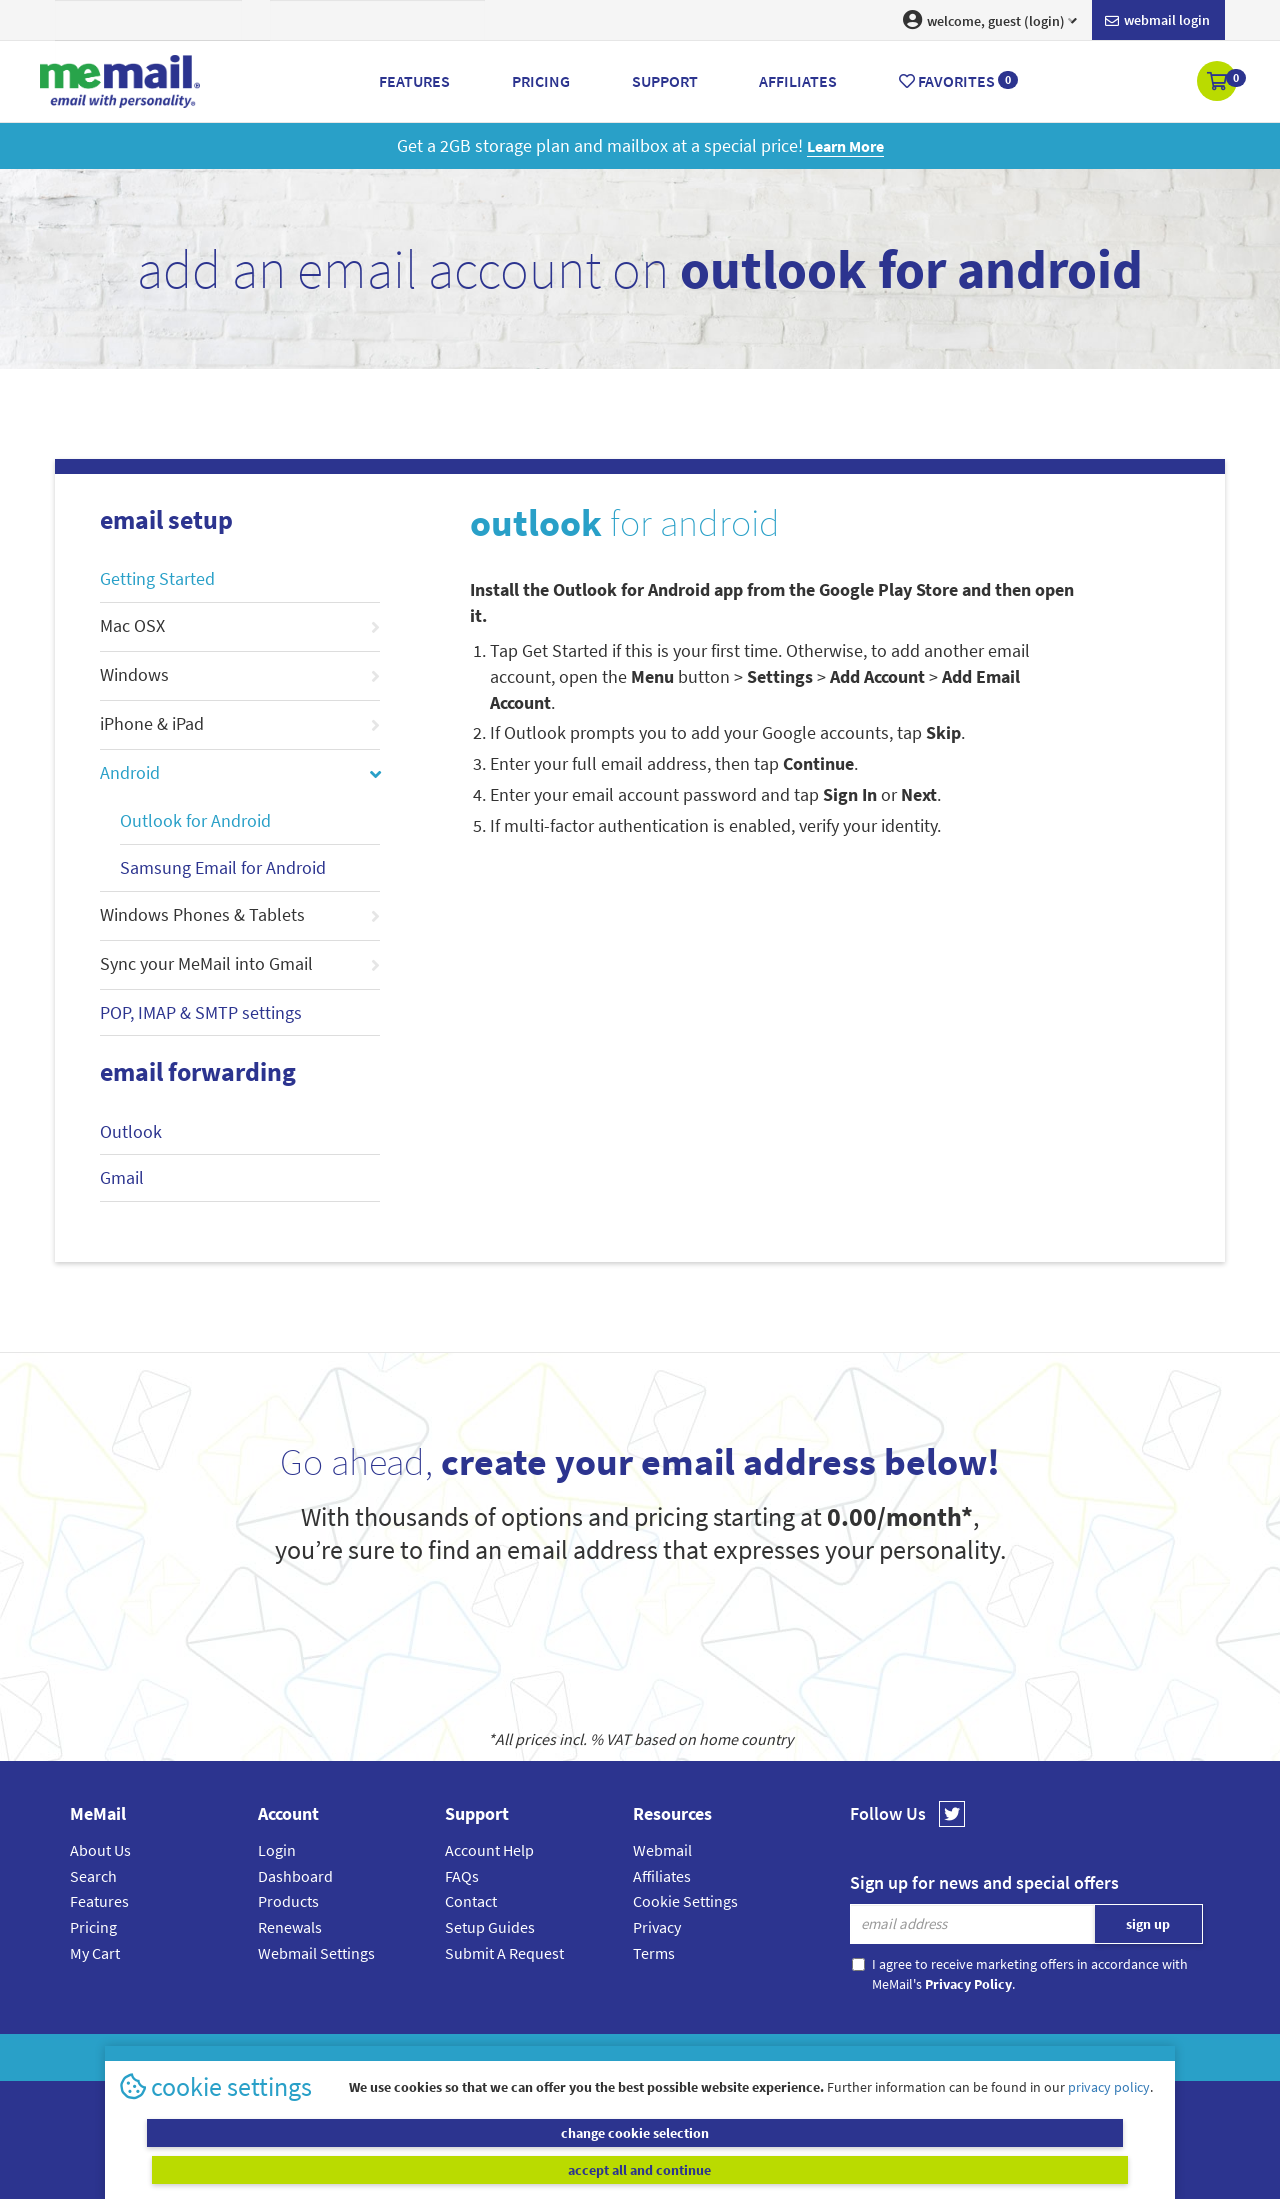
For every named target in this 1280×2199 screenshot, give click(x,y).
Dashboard (295, 1876)
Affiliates (662, 1876)
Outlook (131, 1131)
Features (99, 1901)
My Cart (95, 1953)
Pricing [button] (541, 81)
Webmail (662, 1850)
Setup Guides (490, 1927)
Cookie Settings (685, 1901)
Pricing (93, 1927)
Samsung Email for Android (223, 867)
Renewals (290, 1927)
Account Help (489, 1850)
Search (93, 1876)
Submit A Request (504, 1953)
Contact (471, 1901)
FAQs (462, 1876)
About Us (100, 1850)
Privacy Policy (686, 2057)
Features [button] (414, 81)
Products (288, 1901)
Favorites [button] (958, 81)
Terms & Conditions (777, 2057)
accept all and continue (903, 2169)
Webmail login (1157, 21)
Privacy (657, 1927)
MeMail (509, 2057)
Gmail (122, 1177)
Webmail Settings (316, 1953)
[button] (1218, 83)
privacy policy (1109, 2123)
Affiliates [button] (798, 81)
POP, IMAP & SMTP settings (201, 1012)
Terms (654, 1953)
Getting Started (157, 578)
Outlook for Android (195, 820)
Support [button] (665, 81)
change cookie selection (377, 2169)
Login (277, 1850)
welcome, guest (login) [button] (990, 20)
